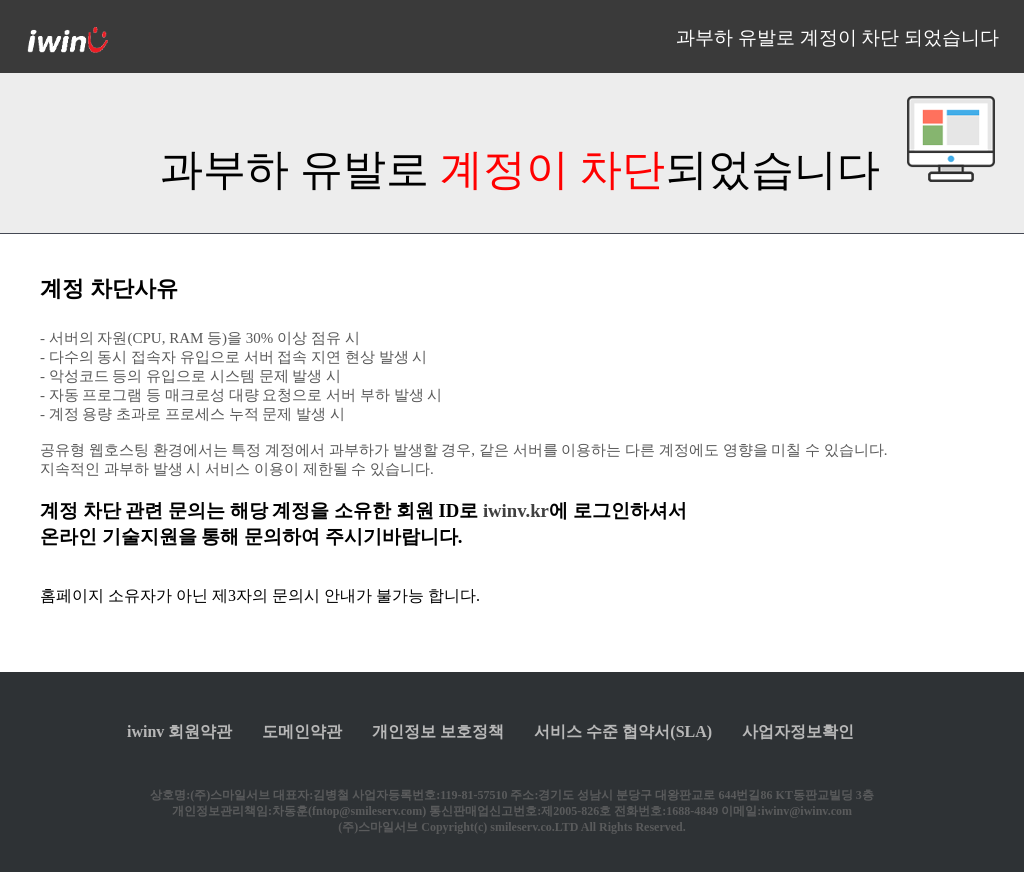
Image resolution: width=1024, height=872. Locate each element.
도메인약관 (302, 731)
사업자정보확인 (798, 731)
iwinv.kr (516, 510)
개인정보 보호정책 (438, 731)
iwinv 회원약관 (179, 731)
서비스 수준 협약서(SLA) (623, 731)
